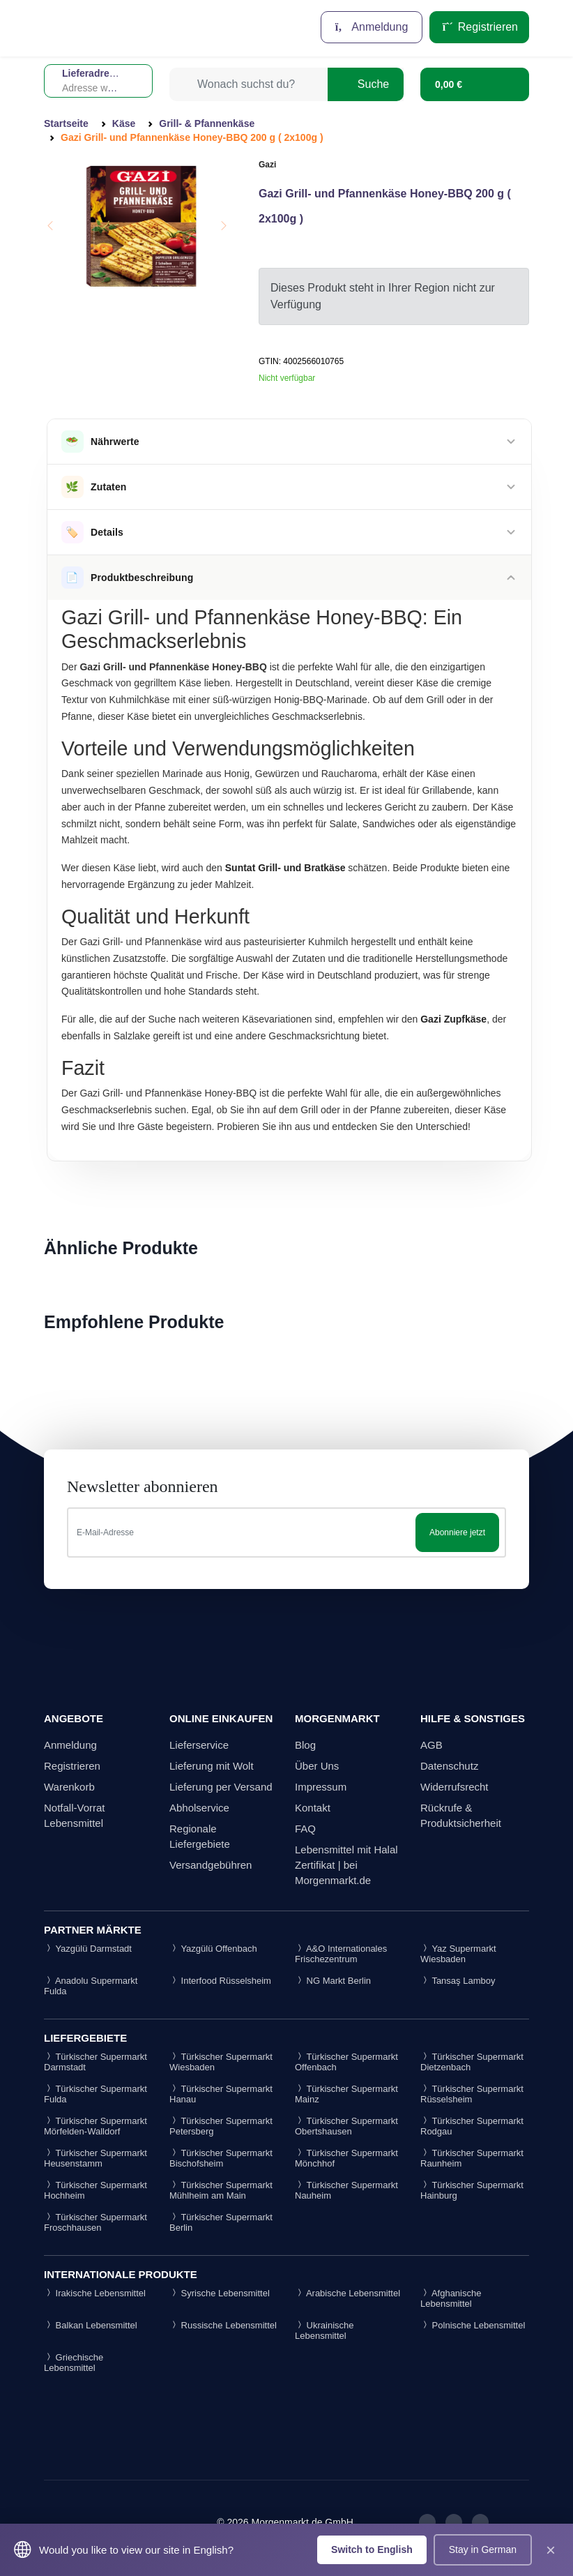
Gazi (267, 165)
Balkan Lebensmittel (90, 2325)
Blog (305, 1745)
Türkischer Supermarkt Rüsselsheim (472, 2094)
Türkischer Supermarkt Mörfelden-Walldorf (95, 2126)
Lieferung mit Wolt (211, 1766)
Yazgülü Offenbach (213, 1948)
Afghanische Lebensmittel (450, 2298)
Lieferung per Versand (221, 1787)
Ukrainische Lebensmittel (324, 2330)
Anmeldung (371, 27)
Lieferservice (199, 1745)
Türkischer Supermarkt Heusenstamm (95, 2158)
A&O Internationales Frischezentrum (341, 1953)
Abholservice (199, 1808)
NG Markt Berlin (333, 1980)
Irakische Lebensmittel (95, 2293)
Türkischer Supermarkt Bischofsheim (221, 2158)
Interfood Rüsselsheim (220, 1980)
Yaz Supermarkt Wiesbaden (458, 1953)
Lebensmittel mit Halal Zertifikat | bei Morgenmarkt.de (346, 1865)
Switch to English (372, 2549)
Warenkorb (69, 1787)
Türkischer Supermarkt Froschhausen (95, 2222)
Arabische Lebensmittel (347, 2293)
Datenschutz (449, 1766)
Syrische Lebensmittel (219, 2293)
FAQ (305, 1829)
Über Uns (317, 1766)
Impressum (320, 1787)
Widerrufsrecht (454, 1787)
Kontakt (312, 1808)
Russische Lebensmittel (223, 2325)
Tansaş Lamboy (457, 1980)
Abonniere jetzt (457, 1532)
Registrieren (479, 27)
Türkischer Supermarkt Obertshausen (346, 2126)
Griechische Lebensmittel (73, 2362)
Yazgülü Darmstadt (88, 1948)
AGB (431, 1745)
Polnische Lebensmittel (472, 2325)
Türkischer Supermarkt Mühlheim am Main (221, 2190)
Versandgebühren (210, 1865)
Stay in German (483, 2549)
